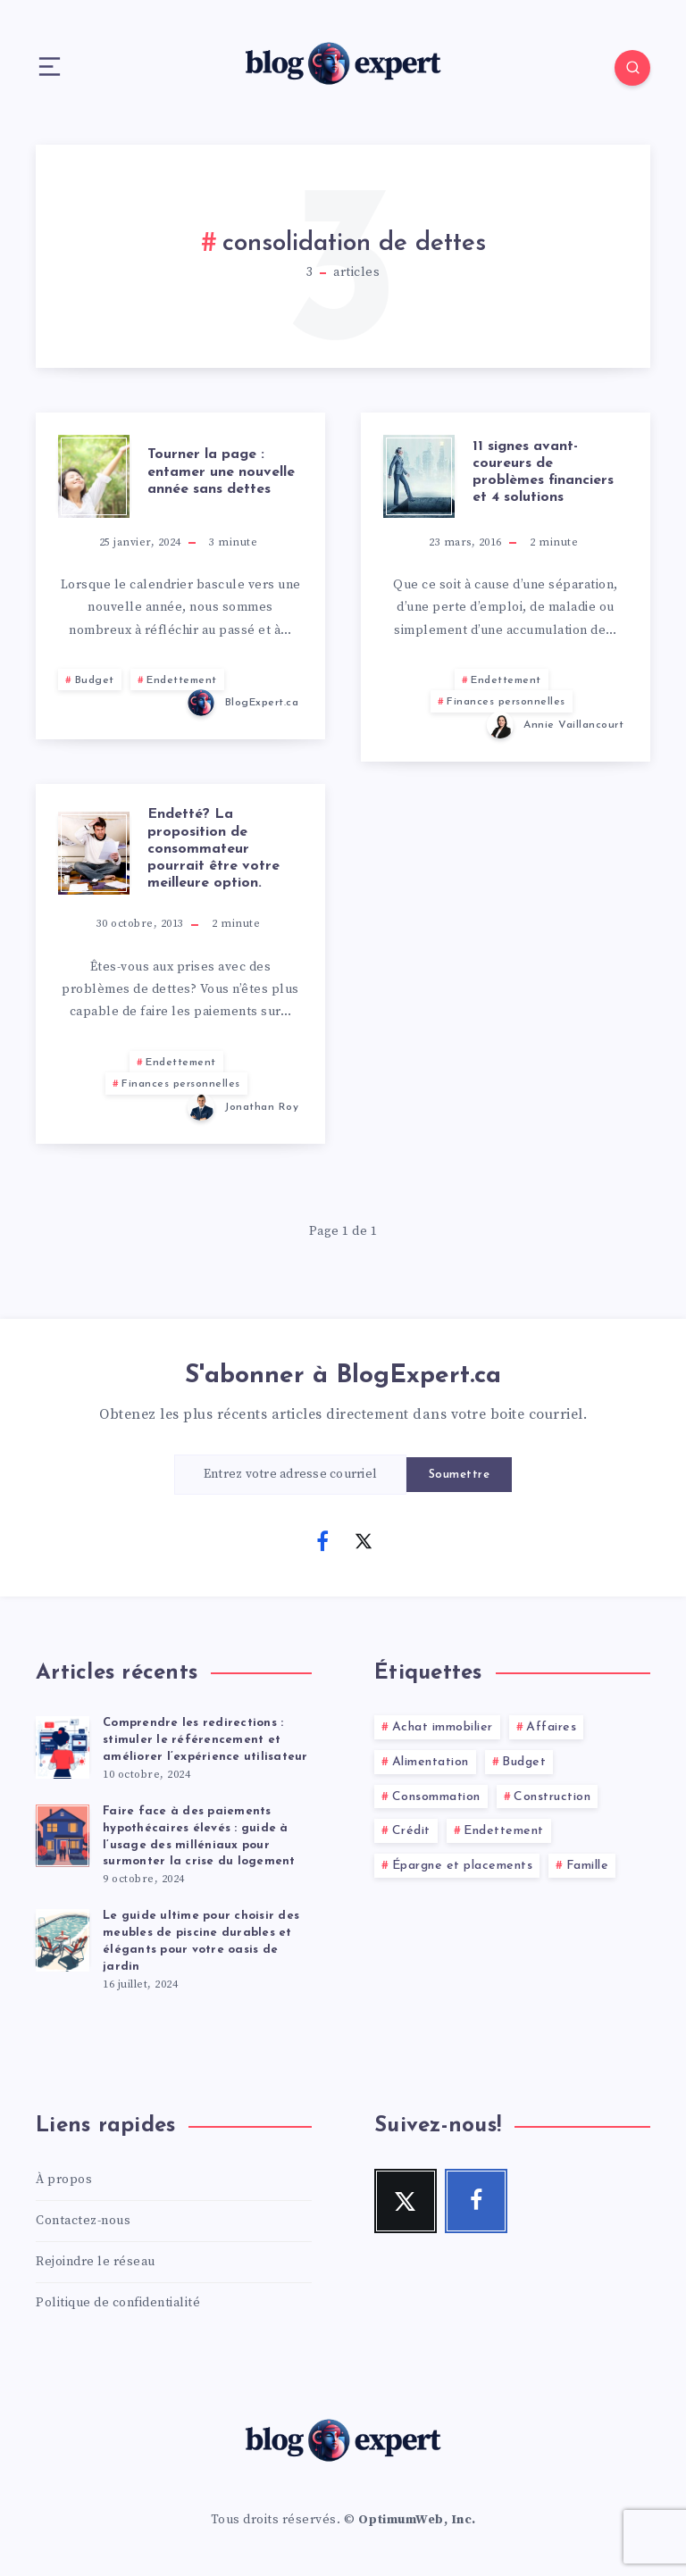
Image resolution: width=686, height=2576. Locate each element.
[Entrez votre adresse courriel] (290, 1475)
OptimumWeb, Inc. (417, 2520)
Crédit (411, 1831)
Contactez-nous (83, 2221)
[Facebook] (322, 1541)
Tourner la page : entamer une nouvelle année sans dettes (221, 471)
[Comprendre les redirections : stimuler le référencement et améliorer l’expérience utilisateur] (62, 1744)
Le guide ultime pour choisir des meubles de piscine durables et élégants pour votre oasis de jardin (201, 1941)
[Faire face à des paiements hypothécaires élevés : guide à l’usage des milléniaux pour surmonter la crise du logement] (62, 1833)
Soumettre (459, 1474)
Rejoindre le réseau (95, 2262)
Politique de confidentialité (118, 2303)
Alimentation (430, 1762)
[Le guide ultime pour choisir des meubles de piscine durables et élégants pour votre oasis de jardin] (62, 1937)
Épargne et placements (462, 1865)
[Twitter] (364, 1541)
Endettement (181, 680)
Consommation (436, 1797)
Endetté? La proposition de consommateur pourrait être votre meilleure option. (213, 848)
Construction (552, 1797)
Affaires (551, 1727)
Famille (587, 1865)
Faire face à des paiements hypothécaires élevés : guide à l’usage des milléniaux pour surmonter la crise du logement (199, 1836)
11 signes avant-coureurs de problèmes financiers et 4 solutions (543, 472)
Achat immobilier (442, 1727)
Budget (94, 680)
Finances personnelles (506, 701)
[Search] (632, 68)
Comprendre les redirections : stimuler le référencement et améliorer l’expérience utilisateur (205, 1740)
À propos (64, 2180)
